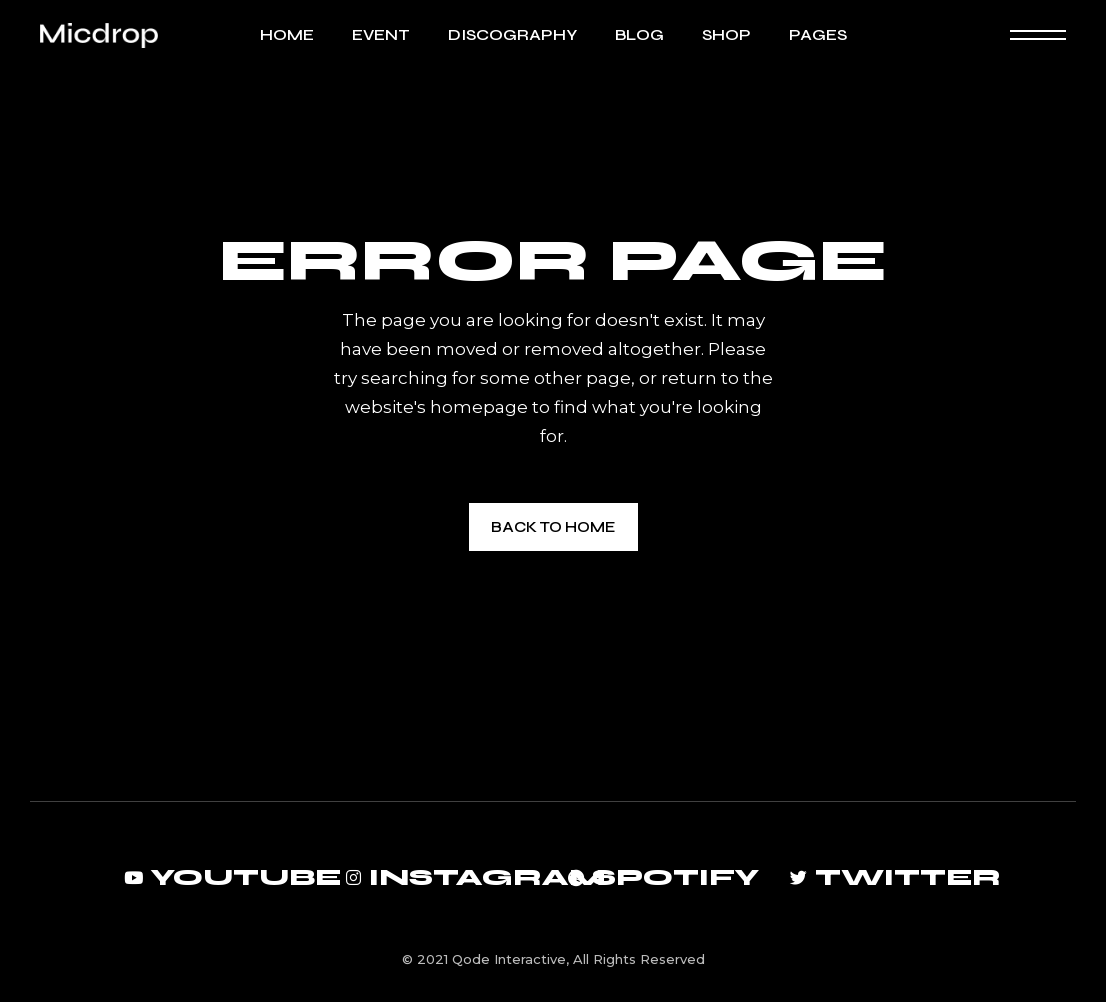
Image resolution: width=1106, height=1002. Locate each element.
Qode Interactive (509, 959)
